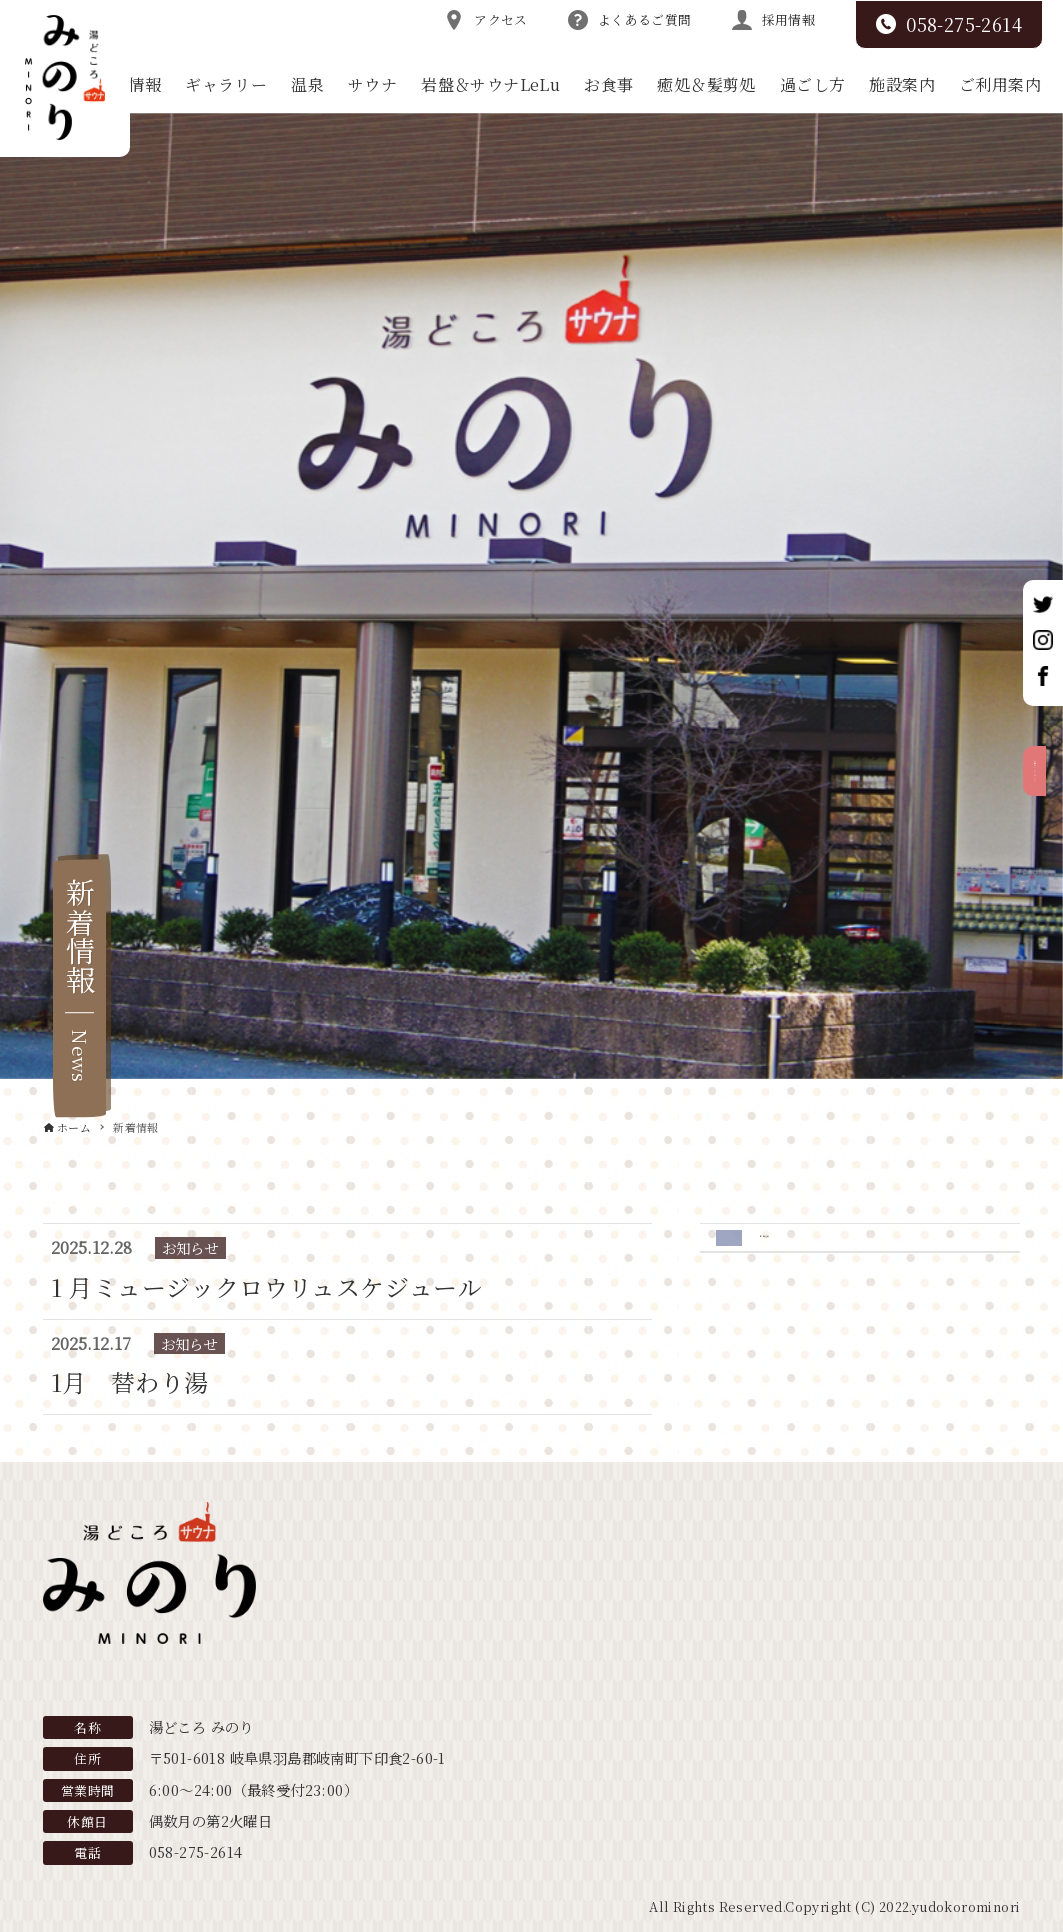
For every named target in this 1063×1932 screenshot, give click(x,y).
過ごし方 (813, 84)
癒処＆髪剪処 (706, 84)
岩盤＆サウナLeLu (490, 84)
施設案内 (902, 84)
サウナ (372, 84)
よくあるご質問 (630, 20)
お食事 (608, 84)
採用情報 (774, 20)
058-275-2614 (949, 24)
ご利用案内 (1000, 84)
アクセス (486, 20)
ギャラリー (226, 84)
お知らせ (794, 1248)
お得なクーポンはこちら (1041, 850)
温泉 (307, 84)
